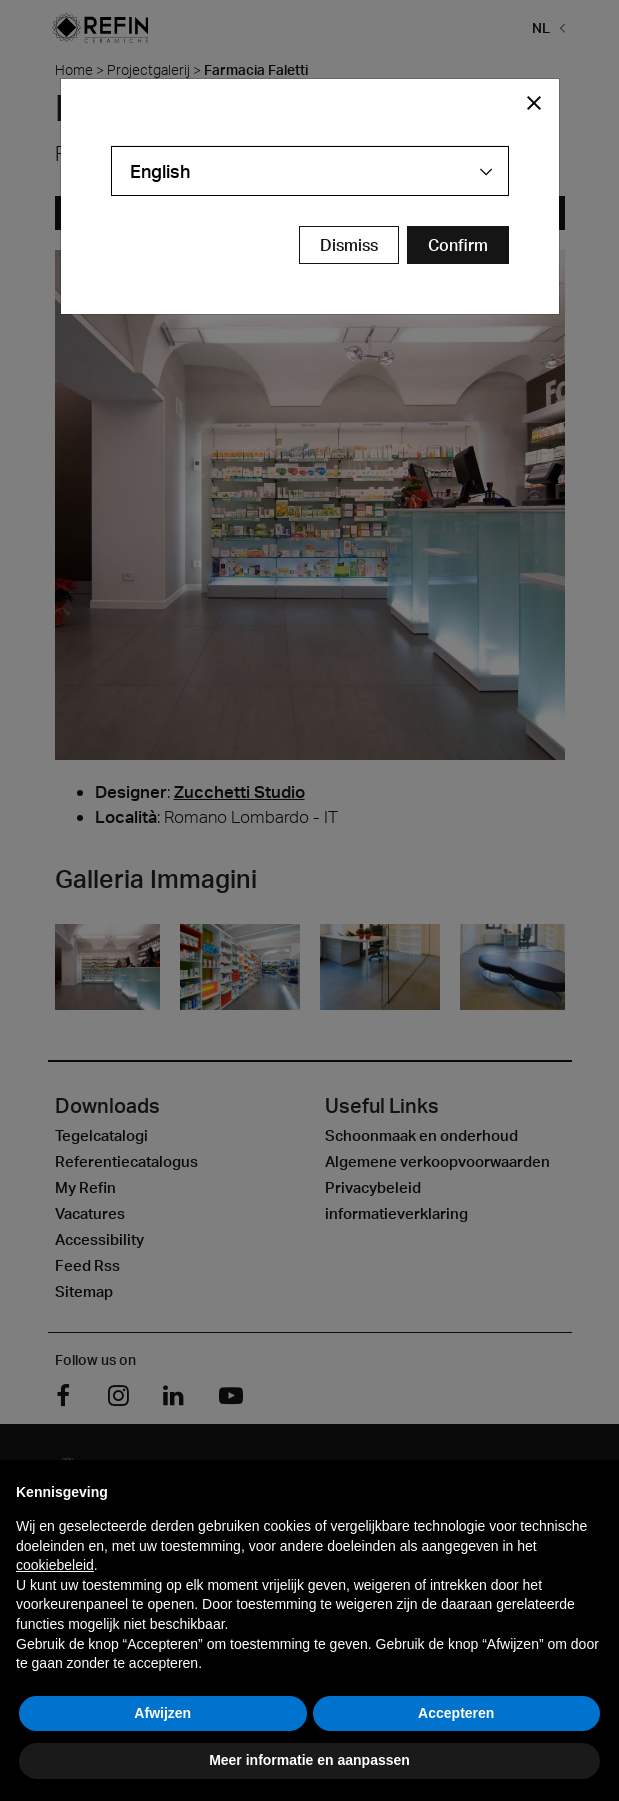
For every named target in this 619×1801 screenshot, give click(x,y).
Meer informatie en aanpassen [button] (309, 1760)
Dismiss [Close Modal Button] (349, 245)
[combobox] (310, 171)
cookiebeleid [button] (55, 1565)
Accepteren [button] (456, 1713)
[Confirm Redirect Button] (458, 245)
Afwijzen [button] (162, 1713)
